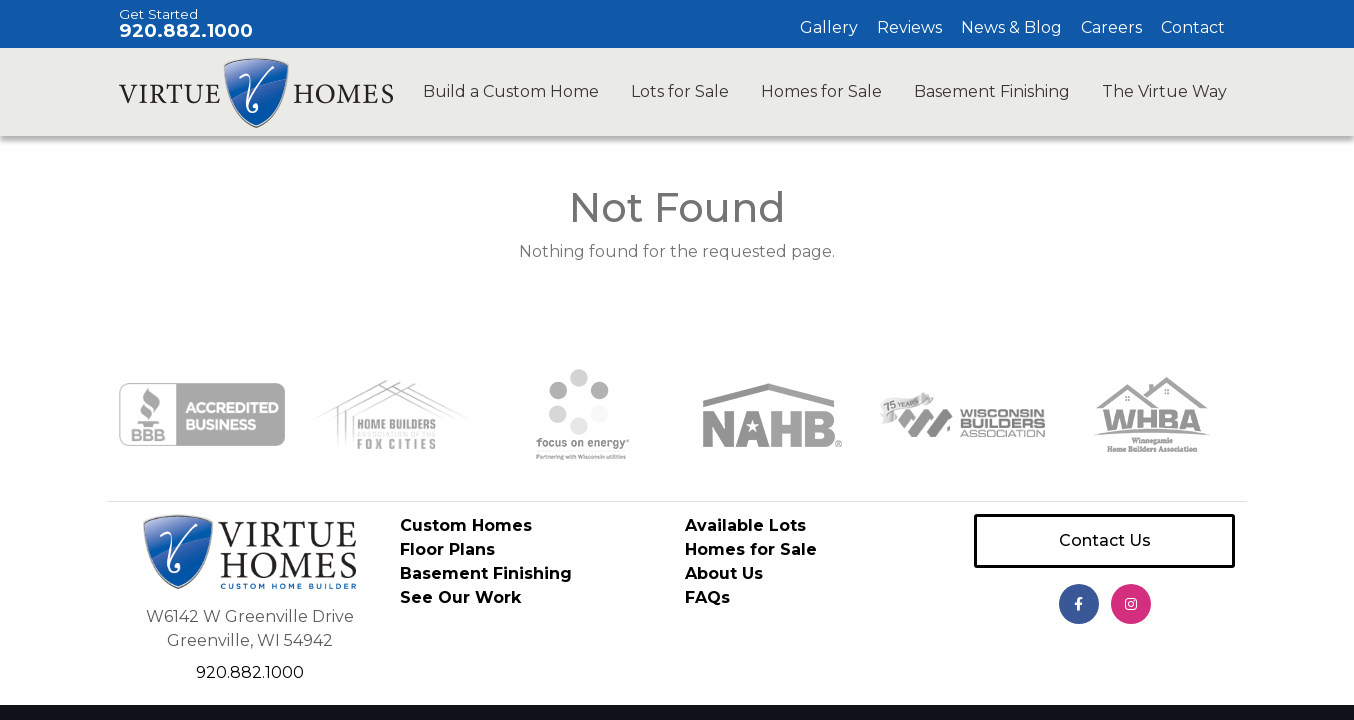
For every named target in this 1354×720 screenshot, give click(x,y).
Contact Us (1105, 540)
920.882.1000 (186, 31)
